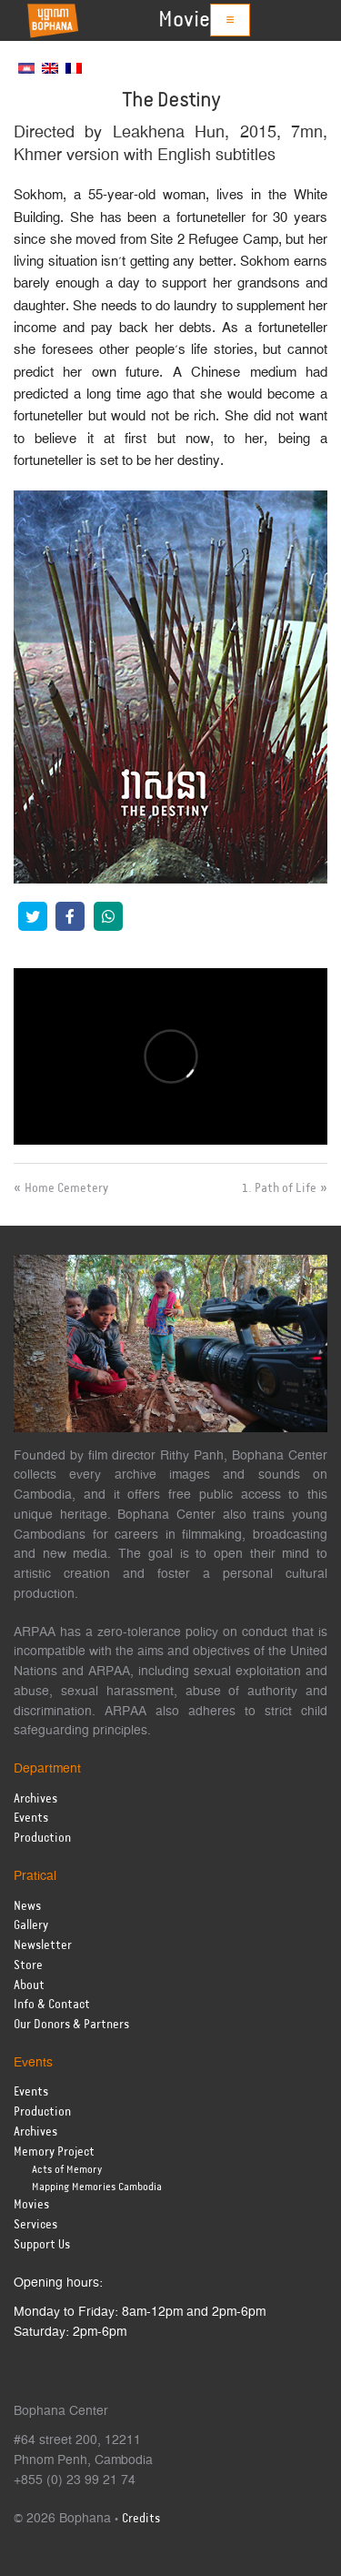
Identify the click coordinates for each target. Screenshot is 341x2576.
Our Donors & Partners (71, 2025)
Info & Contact (52, 2005)
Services (35, 2225)
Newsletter (43, 1946)
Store (28, 1966)
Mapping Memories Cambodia (97, 2187)
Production (42, 1838)
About (29, 1986)
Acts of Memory (67, 2170)
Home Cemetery (66, 1188)
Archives (35, 1799)
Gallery (31, 1926)
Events (31, 1818)
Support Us (42, 2245)
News (27, 1907)
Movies (189, 20)
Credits (141, 2519)
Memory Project (54, 2152)
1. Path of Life (279, 1188)
